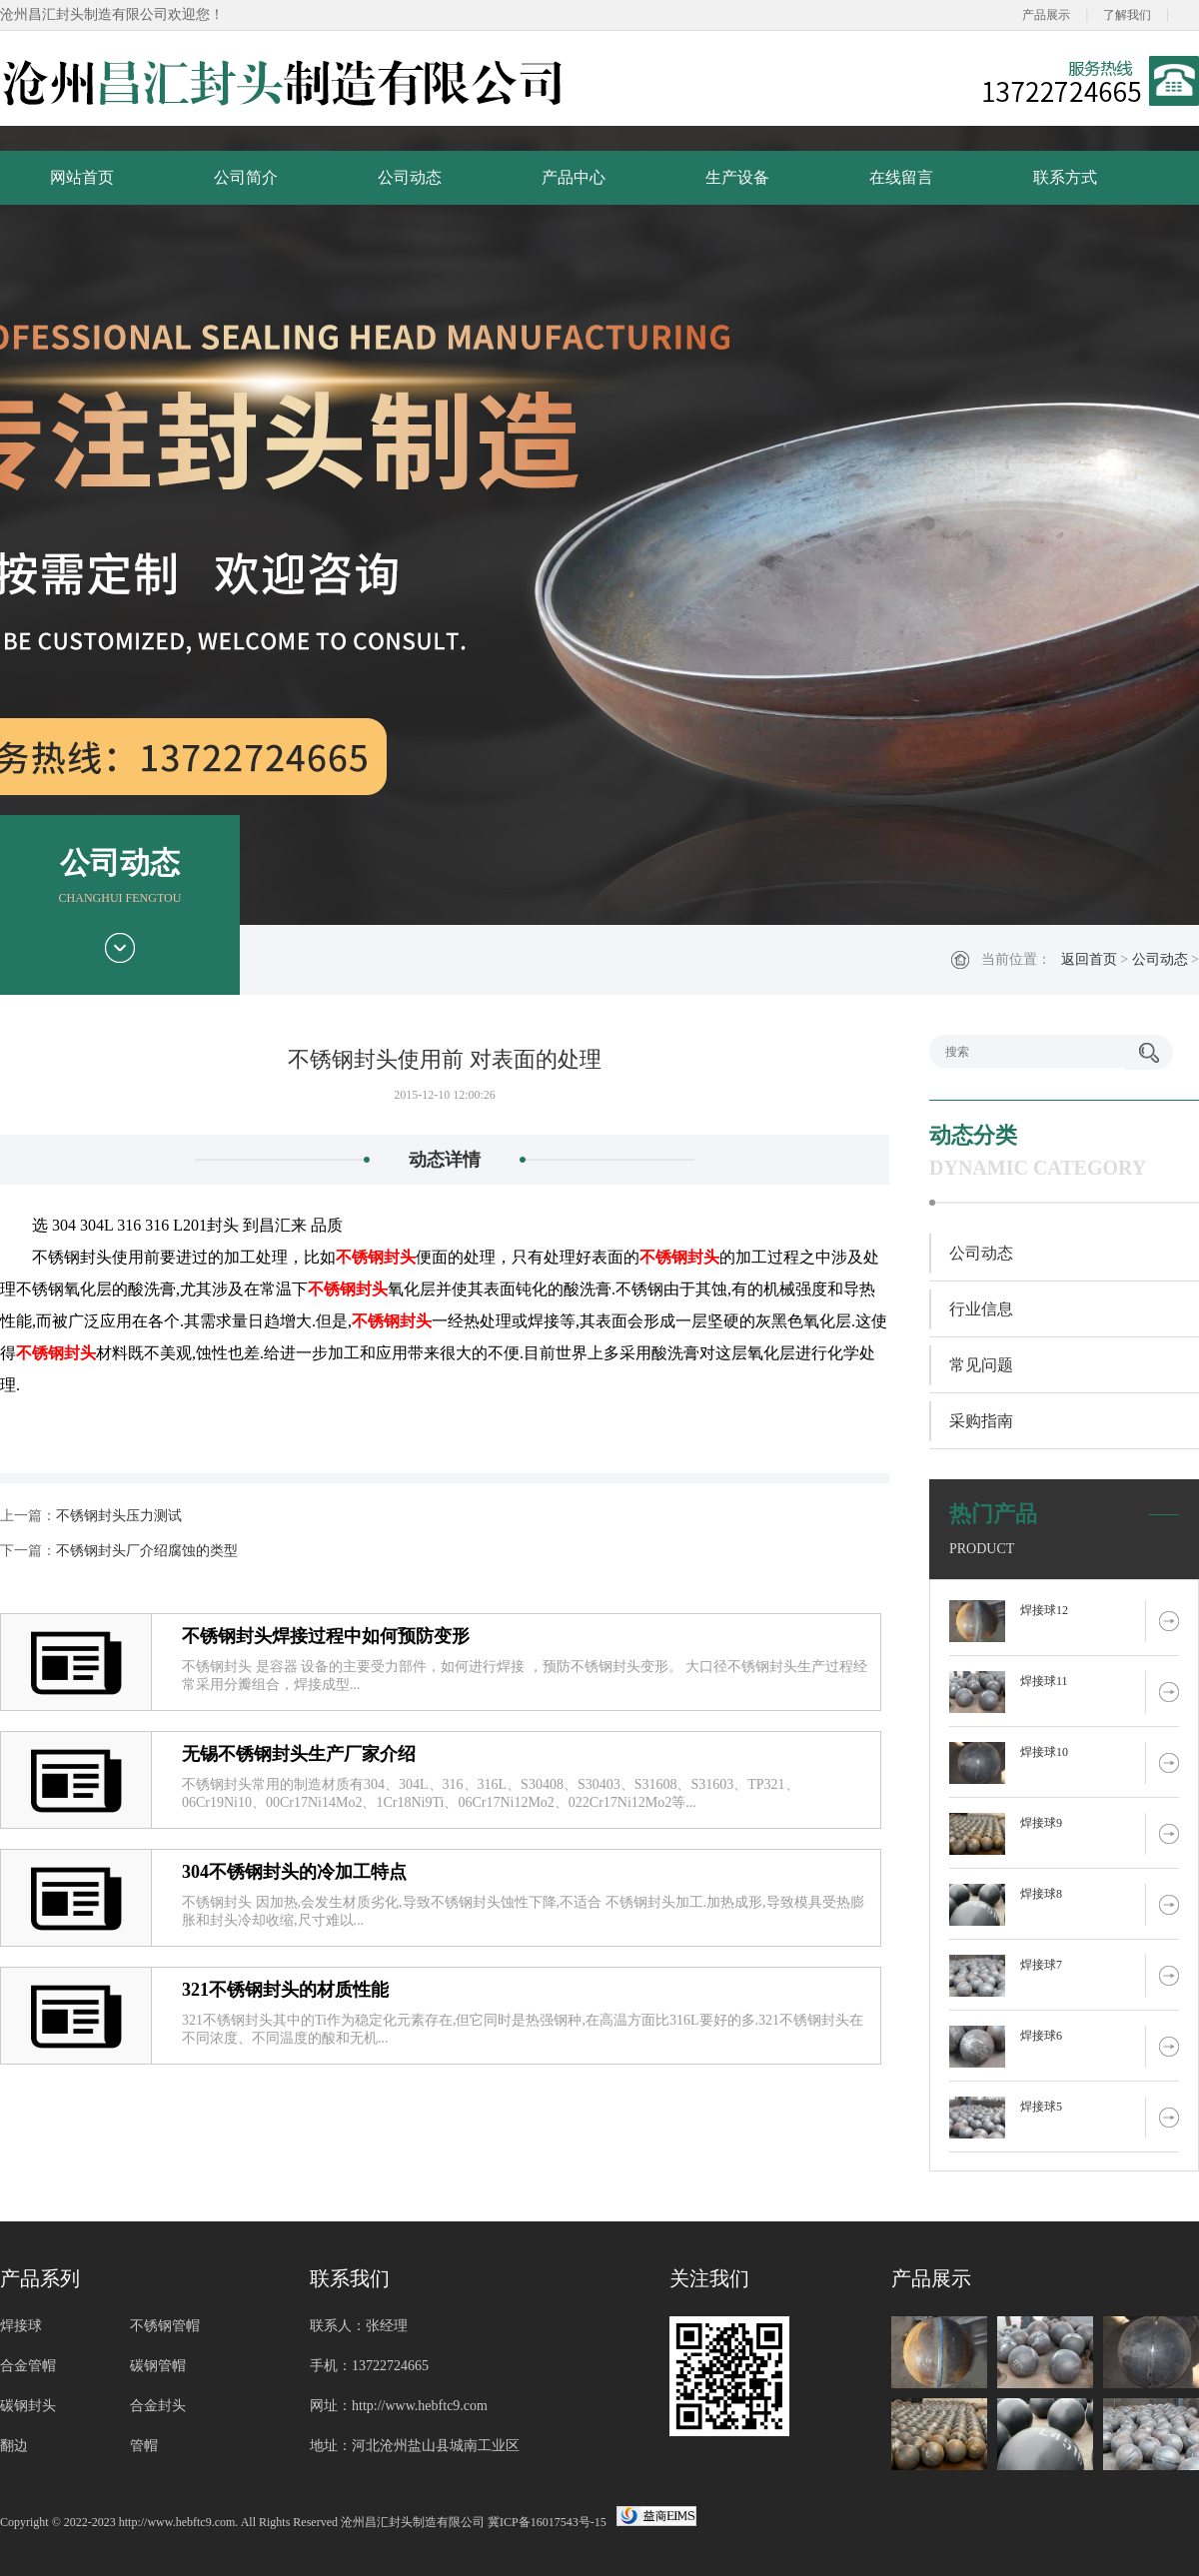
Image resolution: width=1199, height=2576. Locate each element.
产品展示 (1046, 15)
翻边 (14, 2445)
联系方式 (1065, 177)
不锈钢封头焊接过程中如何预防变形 (326, 1636)
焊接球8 (1041, 1894)
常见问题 (981, 1364)
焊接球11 (1044, 1681)
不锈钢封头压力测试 (119, 1515)
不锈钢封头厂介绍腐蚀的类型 (147, 1550)
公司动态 (410, 177)
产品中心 (573, 177)
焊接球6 (1041, 2036)
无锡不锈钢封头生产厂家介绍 (299, 1754)
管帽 (144, 2445)
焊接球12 (1044, 1610)
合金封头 (158, 2405)
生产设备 (737, 177)
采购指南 (981, 1420)
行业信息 (981, 1308)
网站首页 (82, 177)
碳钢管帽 (158, 2365)
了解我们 (1127, 15)
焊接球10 (1044, 1752)
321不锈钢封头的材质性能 (285, 1990)
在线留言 (901, 177)
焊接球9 (1041, 1823)
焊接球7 (1041, 1965)
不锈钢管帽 (165, 2325)
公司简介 (246, 177)
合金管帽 (28, 2365)
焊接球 (21, 2325)
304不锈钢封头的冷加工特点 (294, 1872)
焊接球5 (1041, 2107)
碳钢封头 (28, 2405)
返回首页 (1089, 959)
